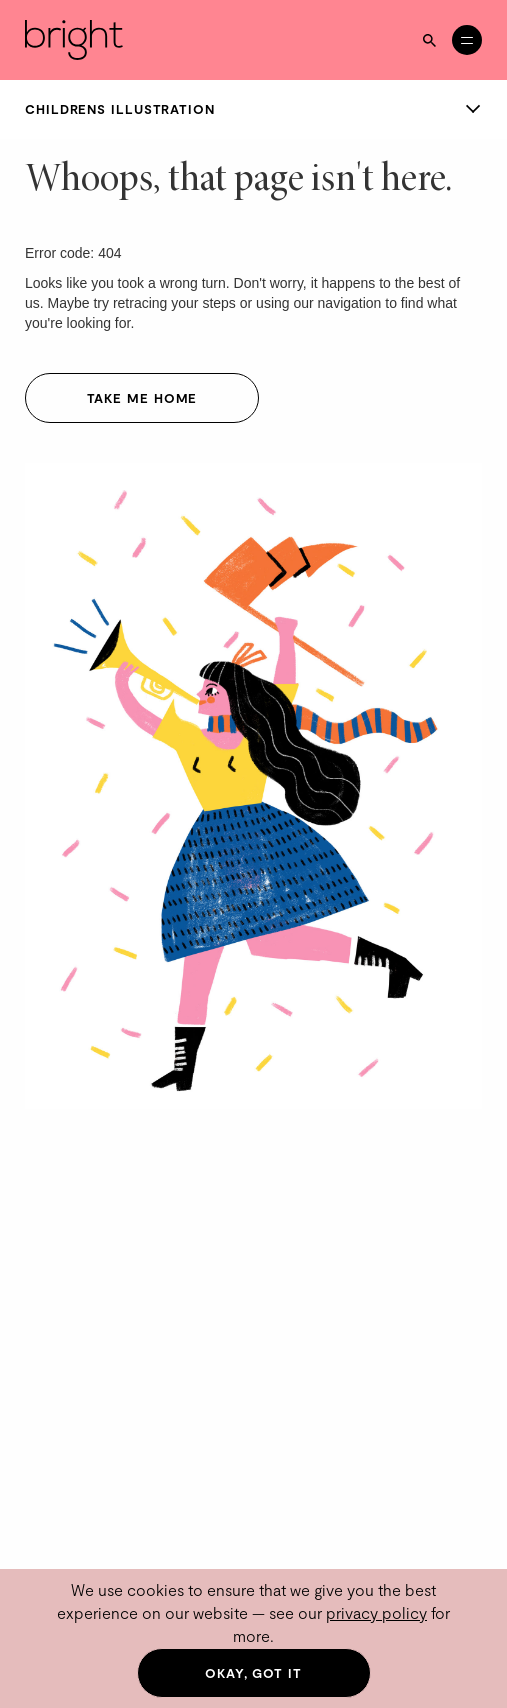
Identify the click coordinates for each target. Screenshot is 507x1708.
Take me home (142, 398)
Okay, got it (253, 1673)
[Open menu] (467, 40)
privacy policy (376, 1612)
